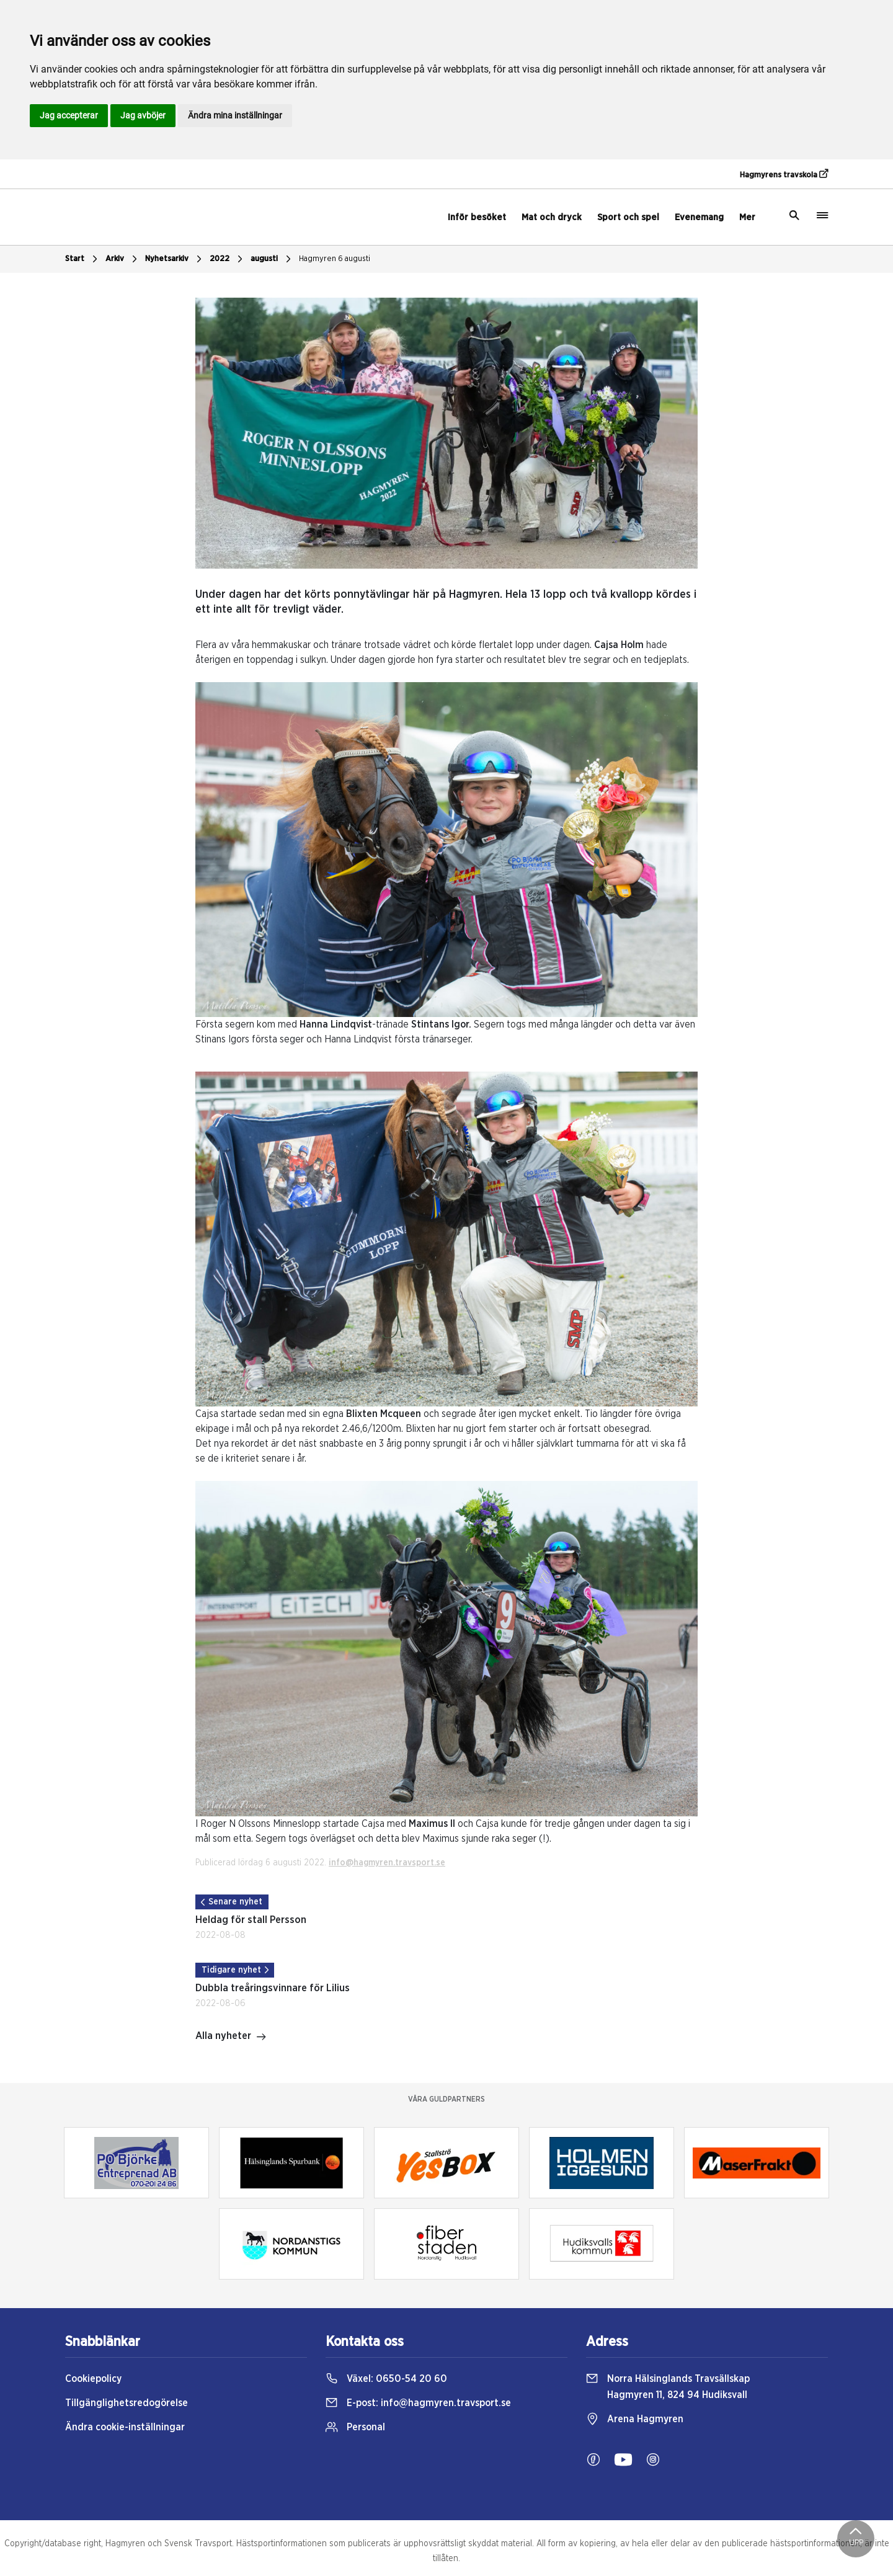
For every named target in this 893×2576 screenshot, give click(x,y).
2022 (228, 259)
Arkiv (122, 259)
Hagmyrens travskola (784, 174)
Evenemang (699, 217)
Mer (747, 217)
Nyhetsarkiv (175, 259)
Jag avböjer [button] (143, 115)
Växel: (386, 2379)
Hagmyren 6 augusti (334, 259)
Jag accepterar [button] (69, 115)
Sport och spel (628, 217)
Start (82, 259)
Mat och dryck (552, 217)
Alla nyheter (231, 2037)
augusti (272, 259)
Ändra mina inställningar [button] (235, 115)
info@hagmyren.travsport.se (387, 1863)
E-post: (418, 2403)
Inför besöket (477, 217)
